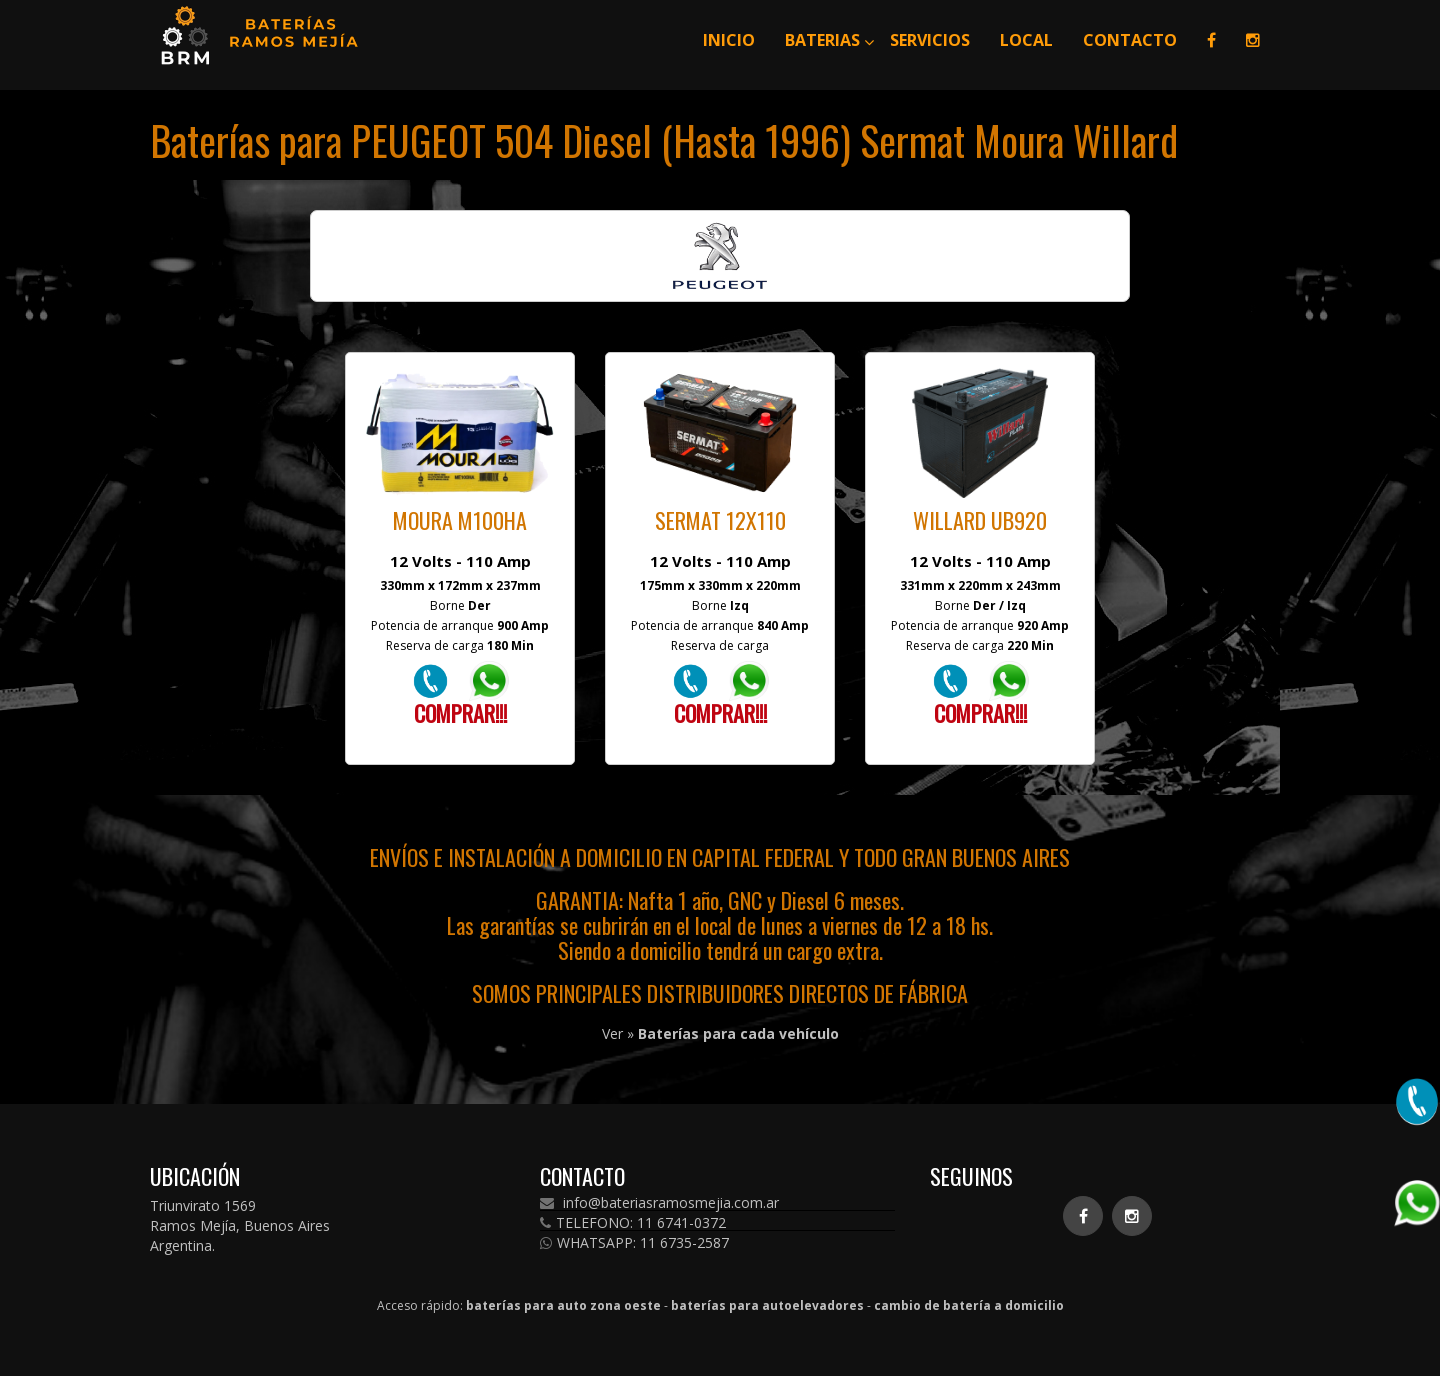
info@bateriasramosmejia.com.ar (659, 1203)
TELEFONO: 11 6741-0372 (633, 1223)
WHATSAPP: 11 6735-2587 (634, 1243)
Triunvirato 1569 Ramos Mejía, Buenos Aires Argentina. (240, 1225)
